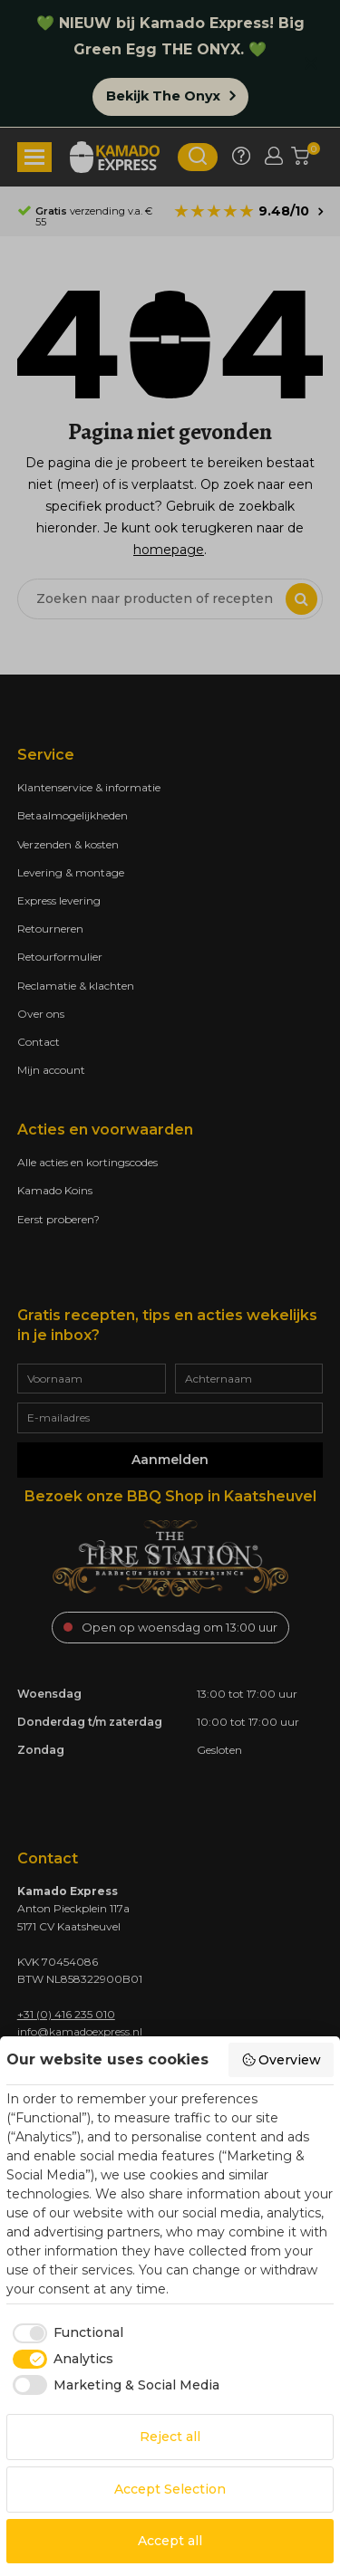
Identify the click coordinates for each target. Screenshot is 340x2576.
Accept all (170, 2541)
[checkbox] (64, 2333)
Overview (281, 2060)
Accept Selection (170, 2489)
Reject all (170, 2436)
